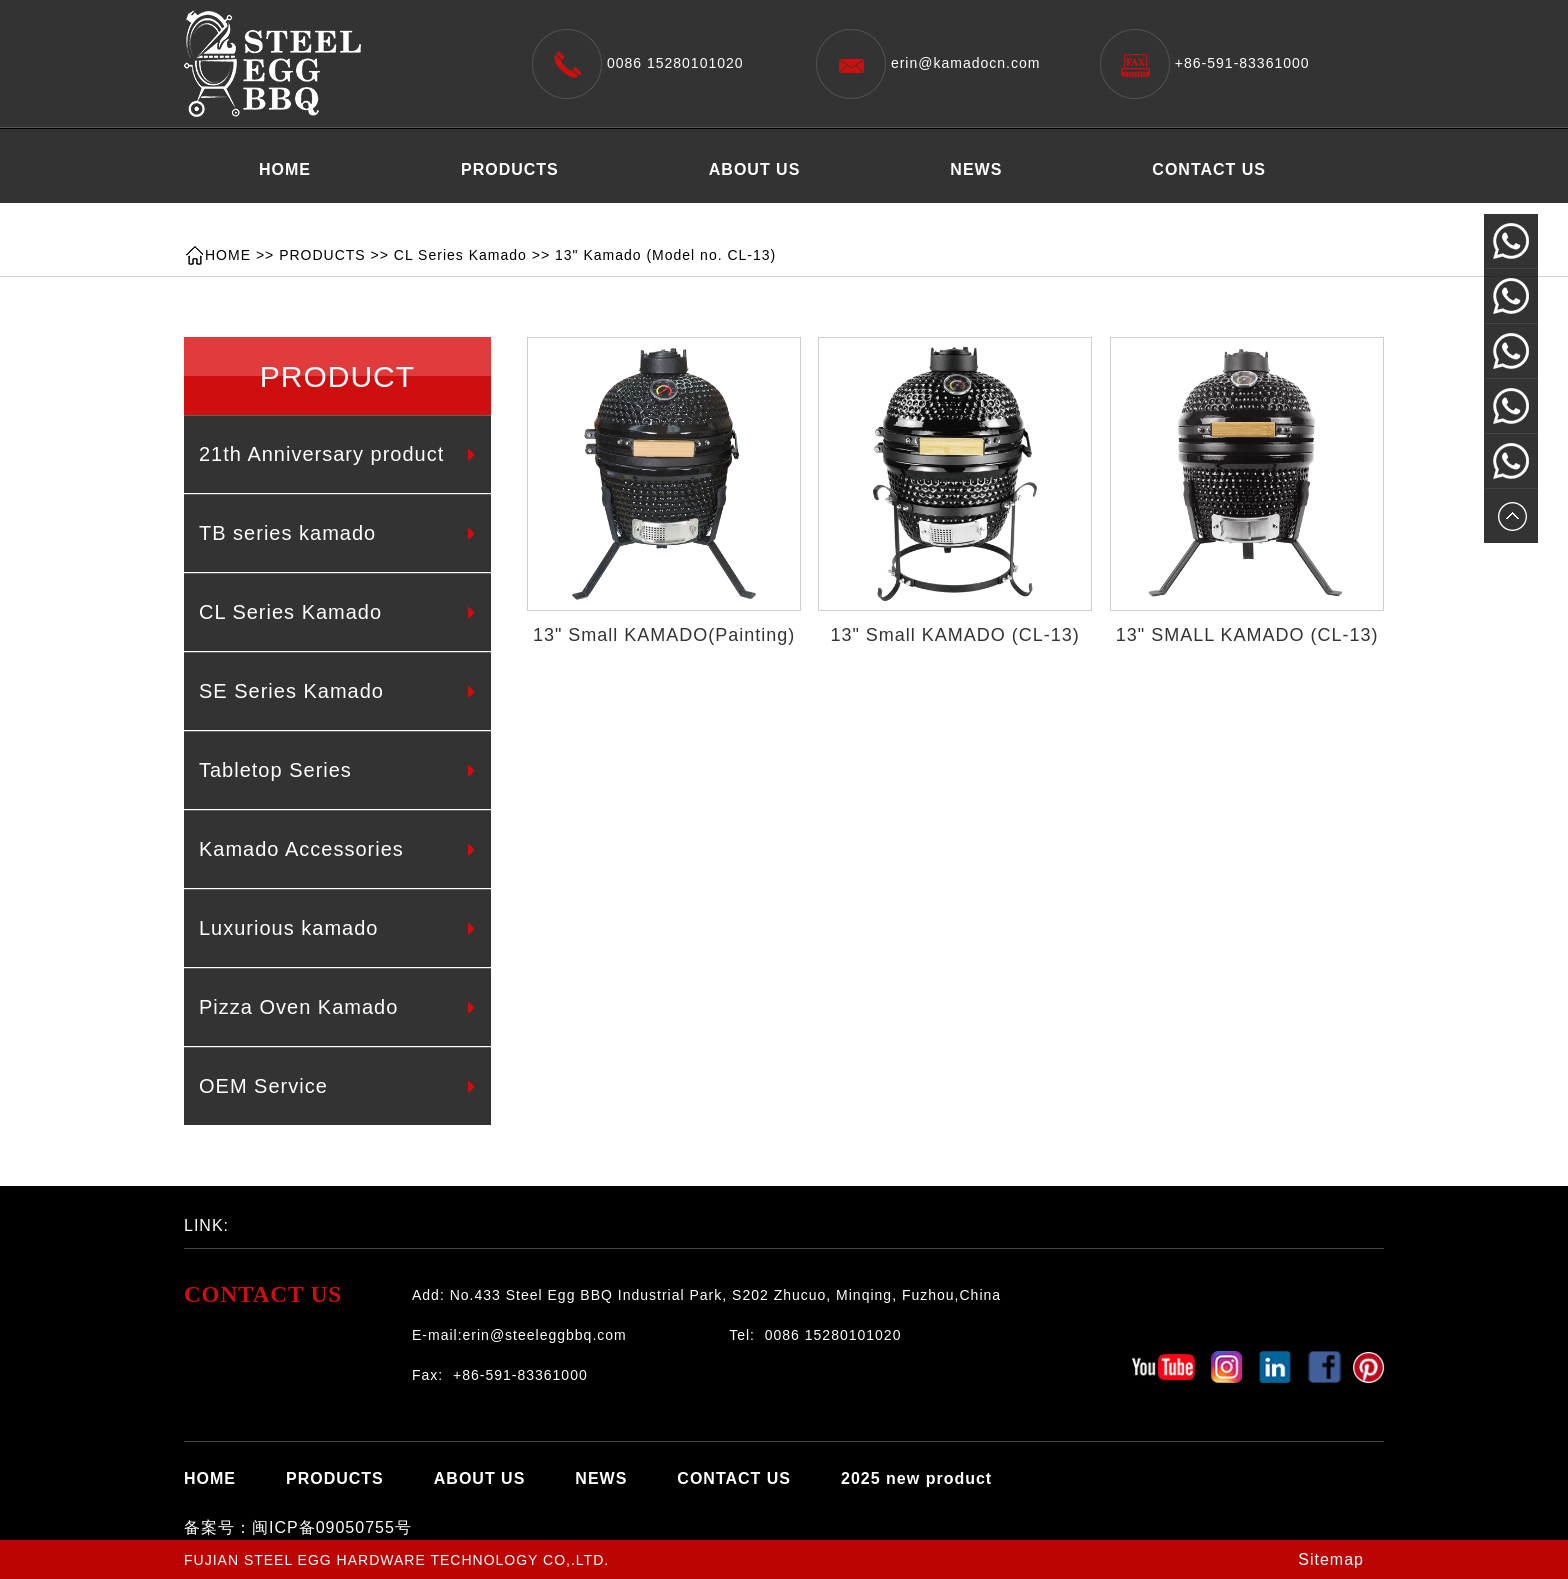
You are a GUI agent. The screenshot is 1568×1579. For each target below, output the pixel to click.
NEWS (976, 169)
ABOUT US (755, 169)
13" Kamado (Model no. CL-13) (665, 255)
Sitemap (1331, 1559)
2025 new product (334, 219)
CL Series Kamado (460, 255)
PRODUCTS (510, 169)
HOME (285, 169)
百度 (329, 1220)
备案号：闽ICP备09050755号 (298, 1527)
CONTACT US (1209, 169)
